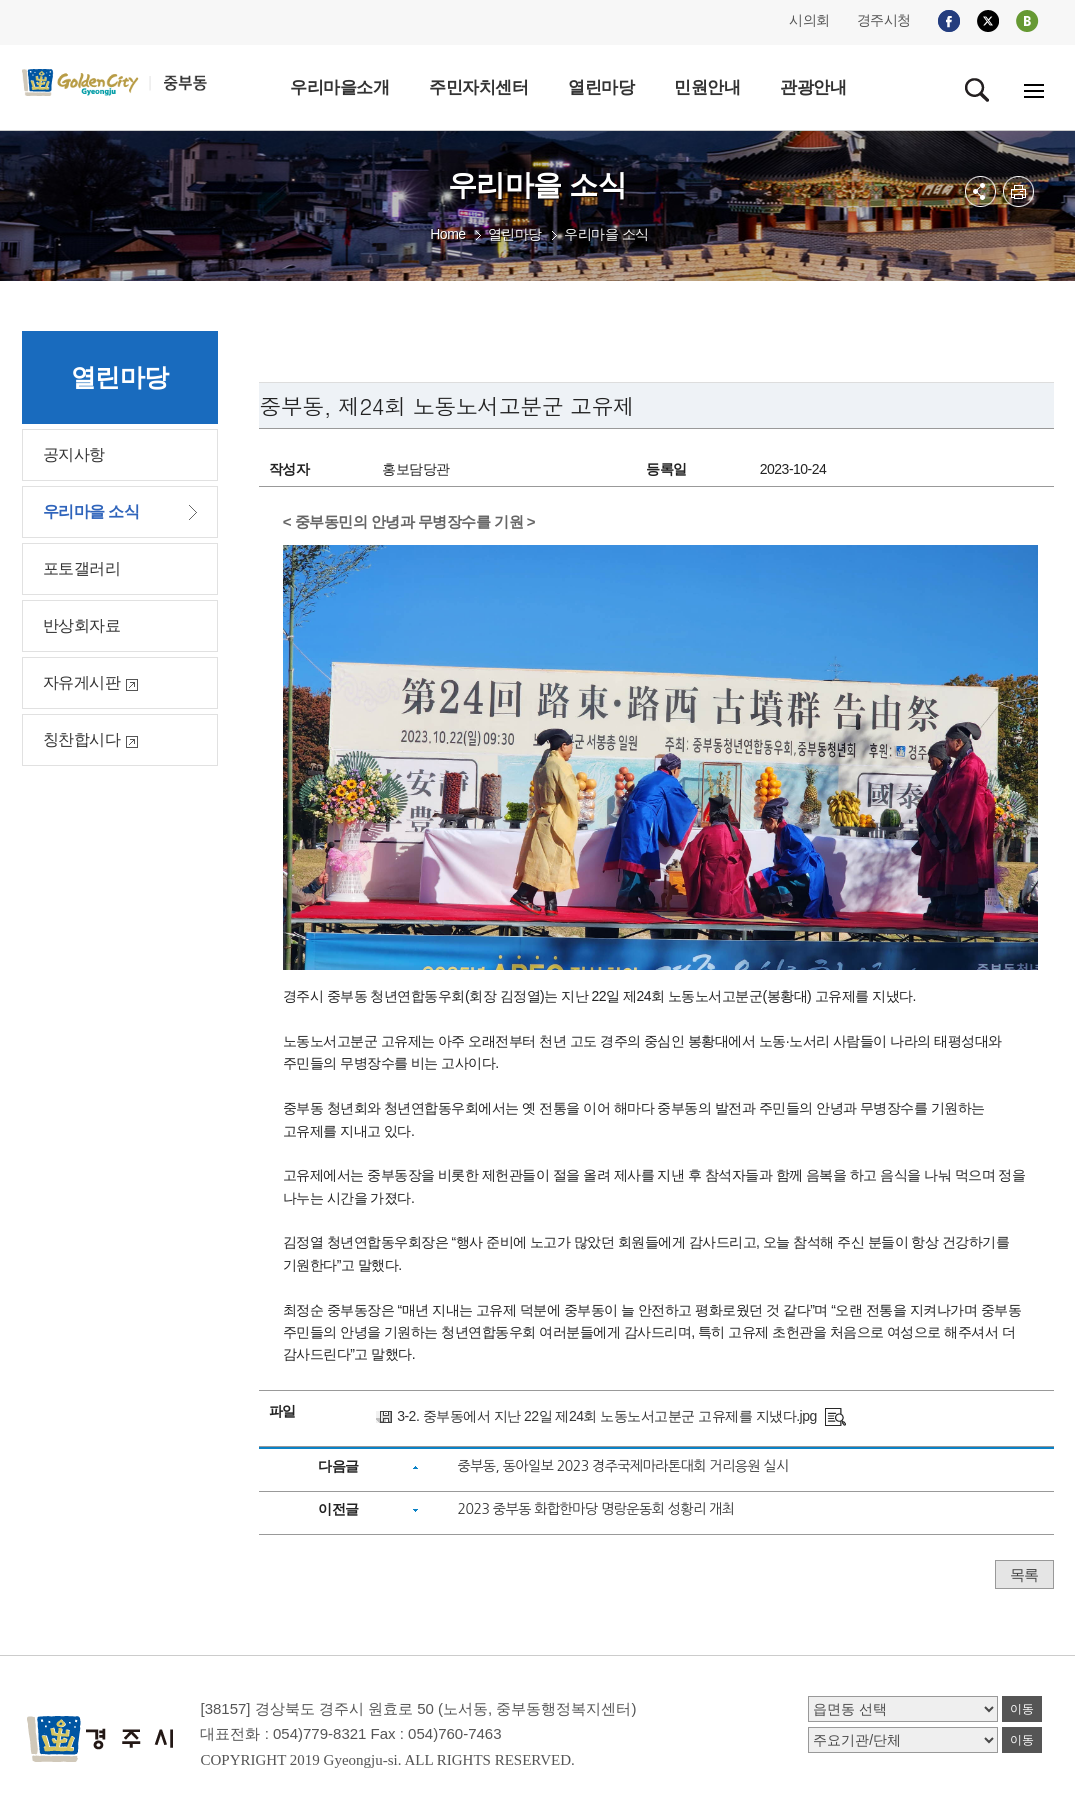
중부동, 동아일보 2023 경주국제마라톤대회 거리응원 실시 (623, 1466)
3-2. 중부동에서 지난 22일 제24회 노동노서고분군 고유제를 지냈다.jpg (607, 1416)
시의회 (809, 20)
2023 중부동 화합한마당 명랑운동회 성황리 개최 (596, 1509)
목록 (1024, 1574)
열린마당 (515, 234)
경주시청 (884, 20)
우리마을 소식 (606, 234)
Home (447, 234)
